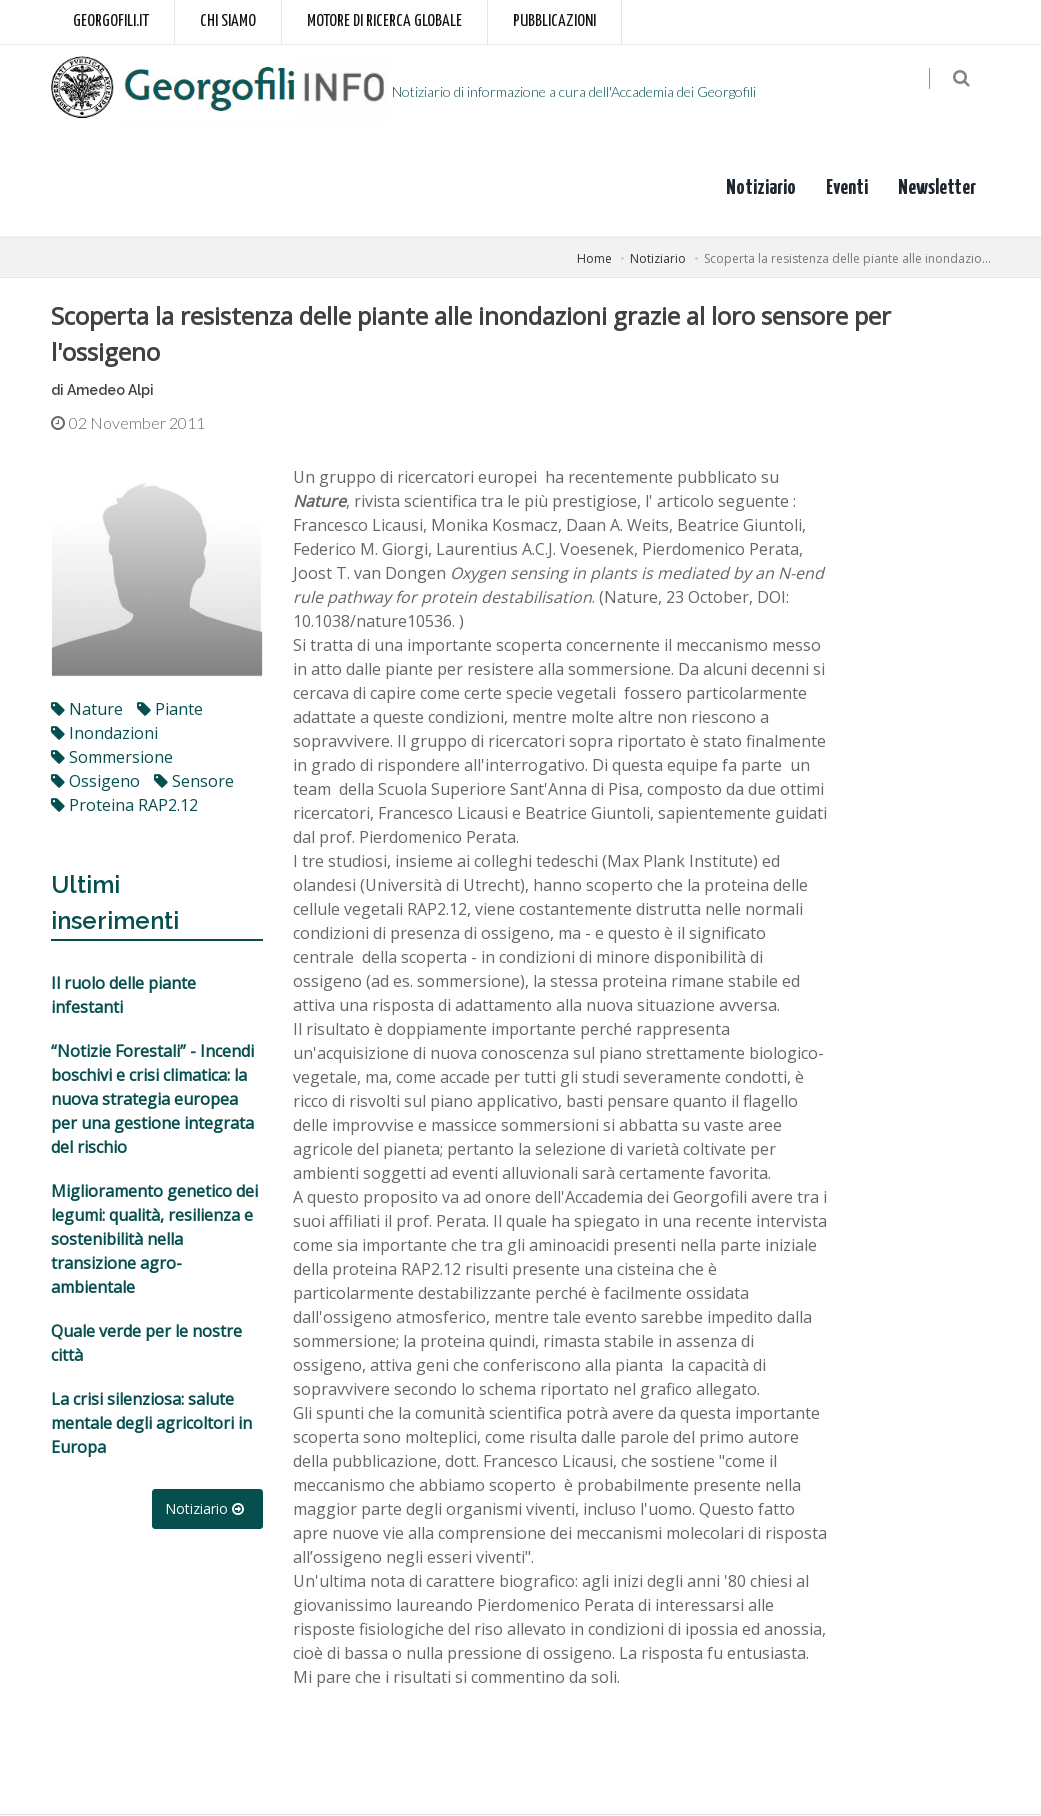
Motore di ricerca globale (384, 21)
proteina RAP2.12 (124, 807)
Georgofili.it (111, 21)
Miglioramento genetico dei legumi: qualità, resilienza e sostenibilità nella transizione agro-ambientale (154, 1241)
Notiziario (761, 189)
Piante (170, 711)
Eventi (847, 189)
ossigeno (95, 783)
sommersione (112, 759)
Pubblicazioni (554, 21)
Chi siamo (228, 21)
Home (594, 259)
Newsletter (937, 189)
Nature (87, 711)
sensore (194, 783)
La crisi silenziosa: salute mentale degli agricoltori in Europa (151, 1425)
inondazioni (104, 735)
